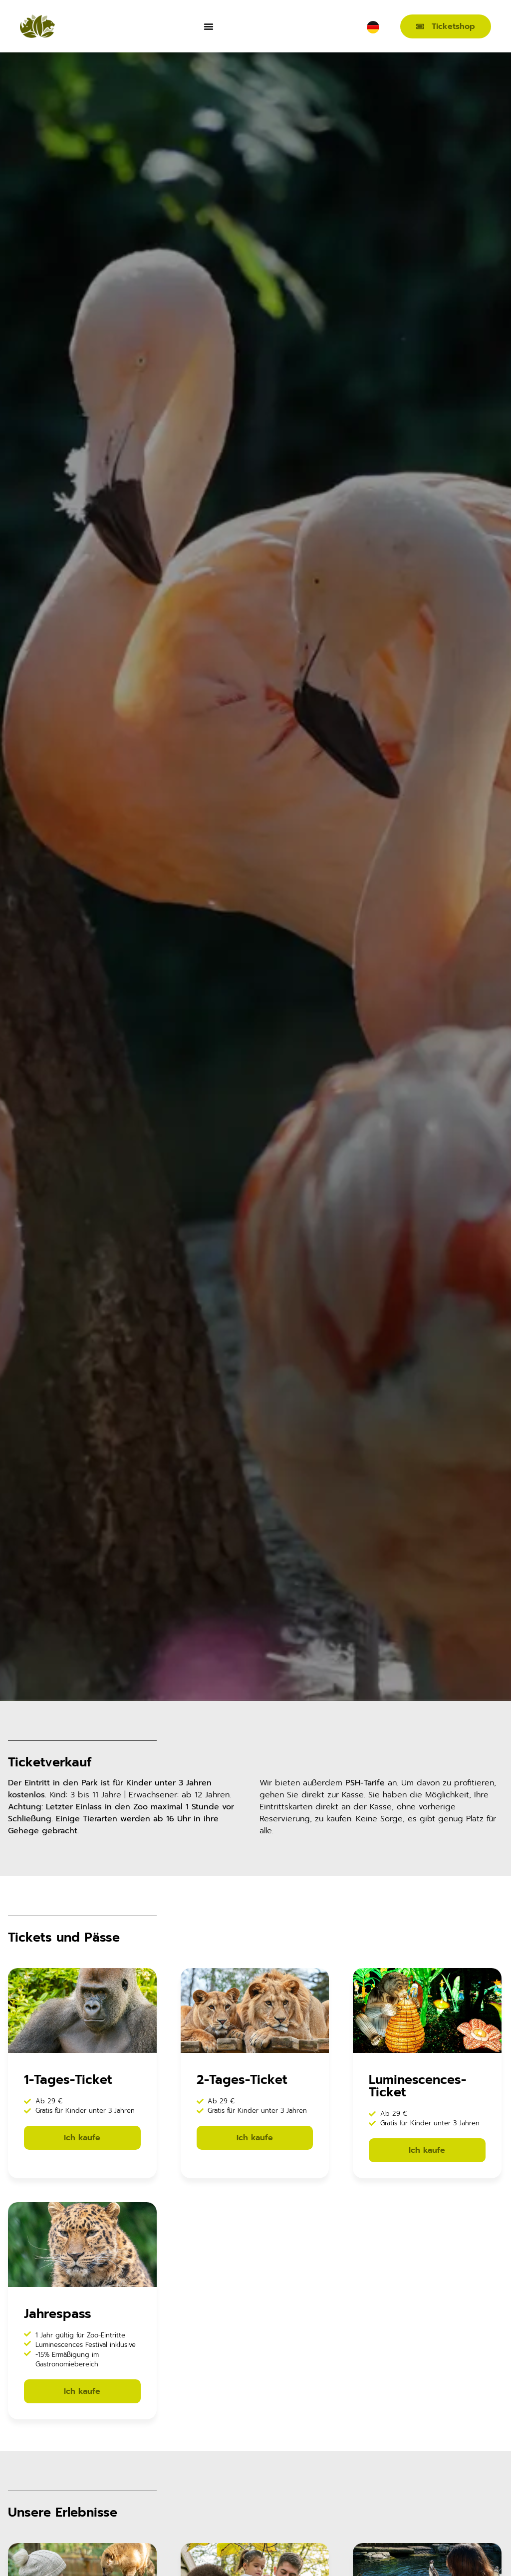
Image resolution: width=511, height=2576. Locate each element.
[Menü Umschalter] (209, 26)
